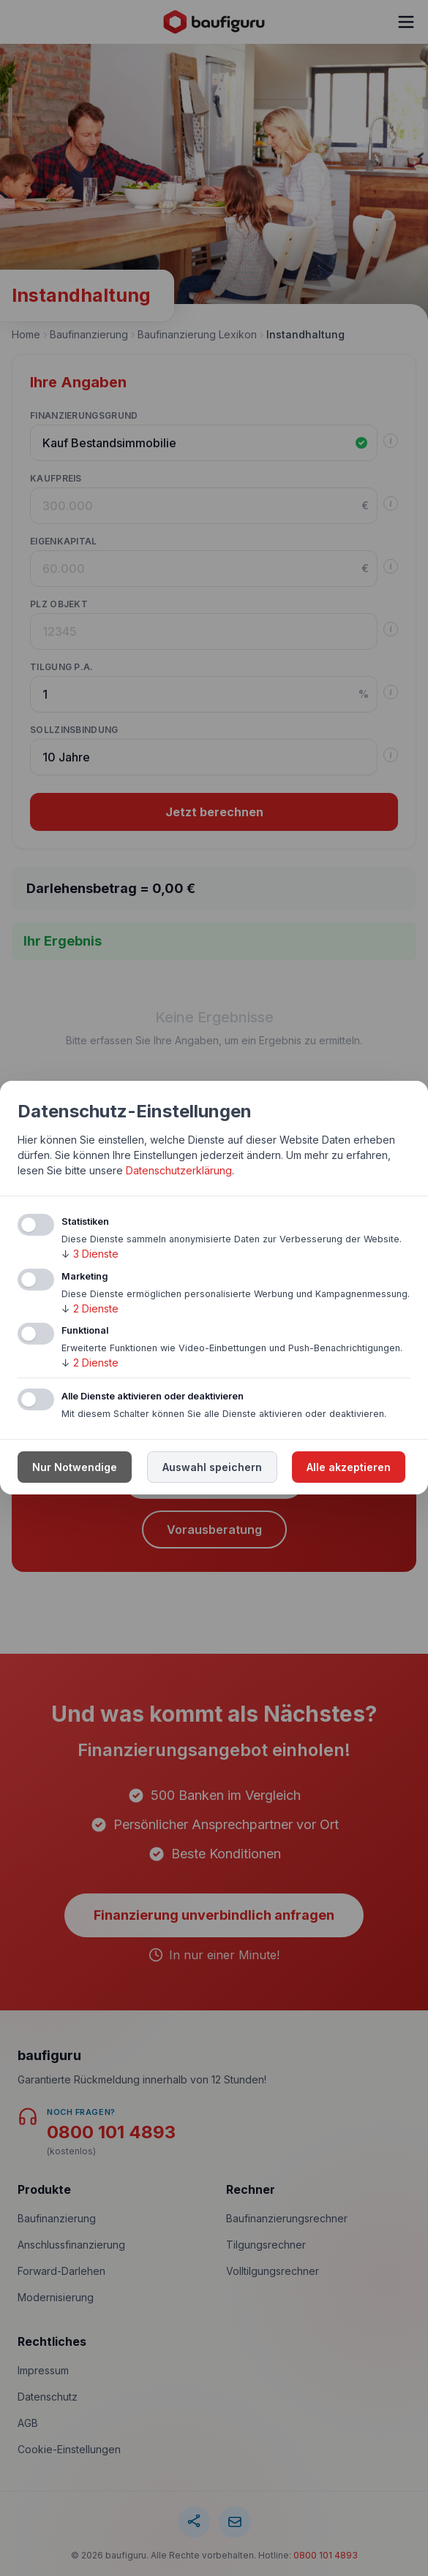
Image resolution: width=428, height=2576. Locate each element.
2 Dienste (90, 1308)
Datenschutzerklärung (179, 1170)
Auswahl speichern (212, 1468)
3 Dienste (90, 1253)
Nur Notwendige (74, 1468)
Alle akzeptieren (349, 1468)
